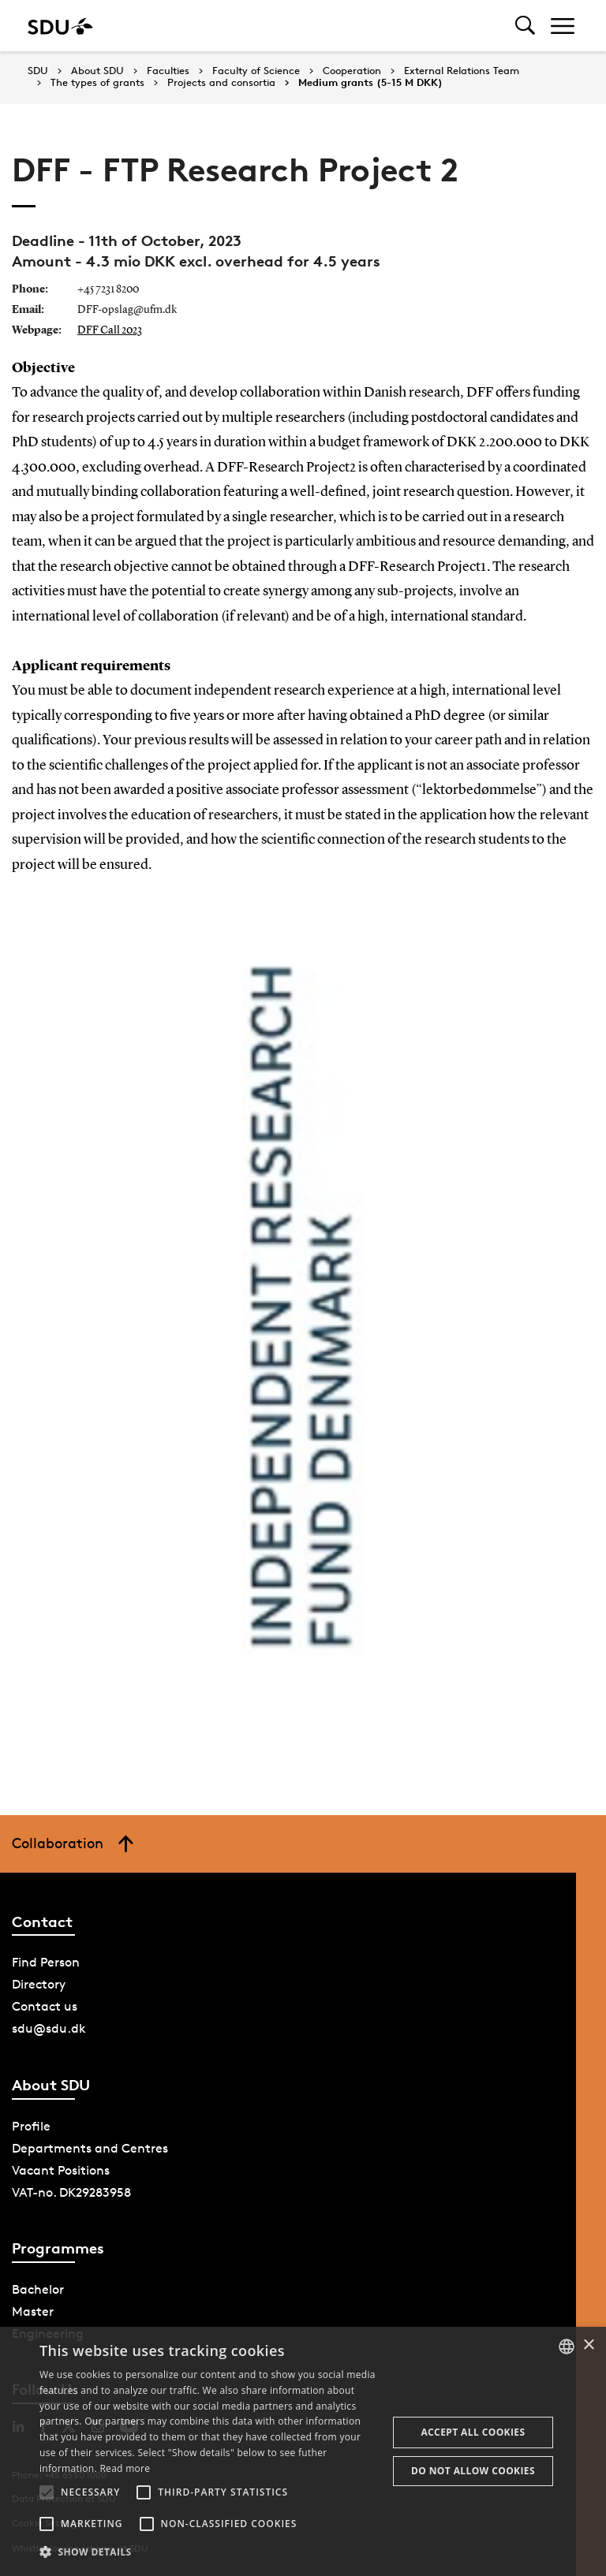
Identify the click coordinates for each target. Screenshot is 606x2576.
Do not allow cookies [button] (473, 2470)
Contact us (44, 2006)
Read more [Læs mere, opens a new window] (124, 2468)
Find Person (46, 1962)
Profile (31, 2126)
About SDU (97, 70)
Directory (38, 1984)
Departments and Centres (90, 2148)
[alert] (303, 2451)
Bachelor (38, 2289)
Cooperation (352, 70)
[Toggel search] (525, 25)
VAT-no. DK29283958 (71, 2192)
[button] (46, 2492)
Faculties (168, 70)
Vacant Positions (61, 2170)
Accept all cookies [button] (473, 2432)
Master (33, 2311)
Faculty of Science (256, 70)
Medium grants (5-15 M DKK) (370, 82)
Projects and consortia (221, 82)
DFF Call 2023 (109, 330)
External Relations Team (461, 70)
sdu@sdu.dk (49, 2028)
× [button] (588, 2345)
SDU (38, 70)
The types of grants (97, 82)
